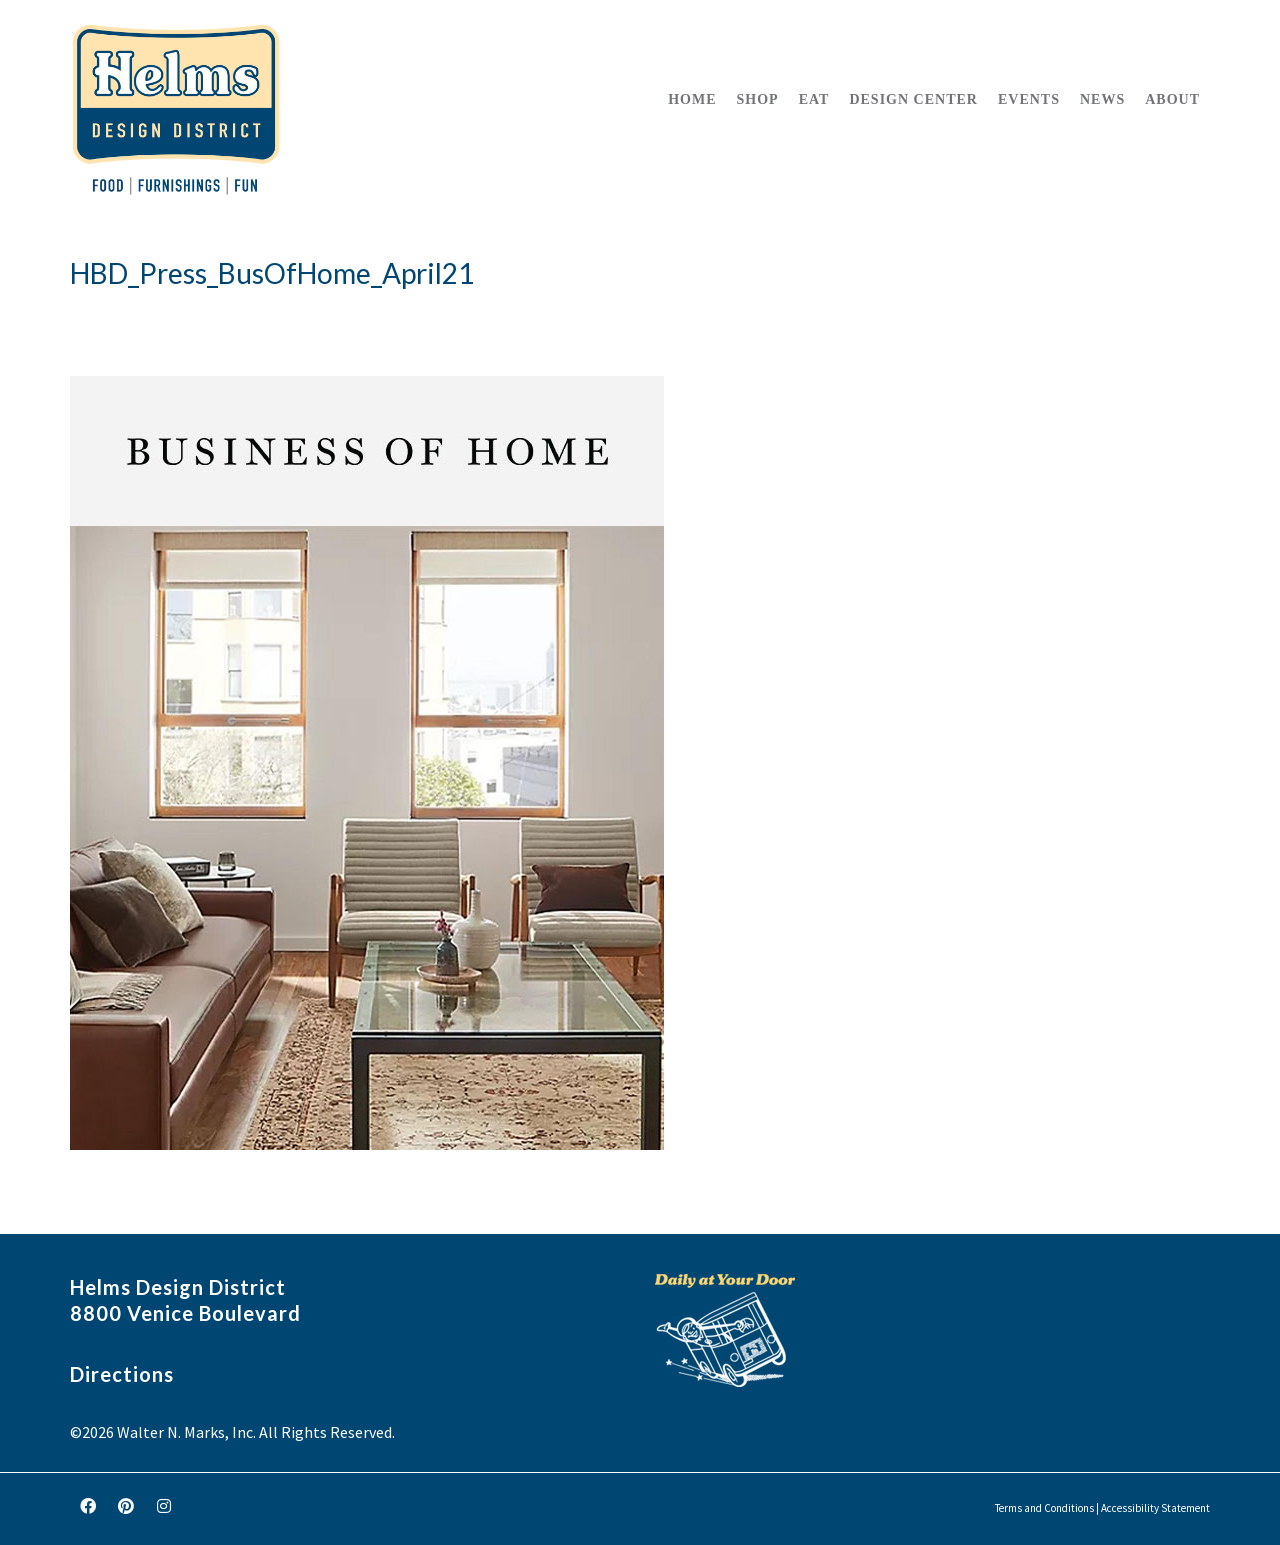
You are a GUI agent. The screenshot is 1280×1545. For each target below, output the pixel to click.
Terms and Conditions (1044, 1508)
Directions (122, 1374)
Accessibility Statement (1155, 1508)
